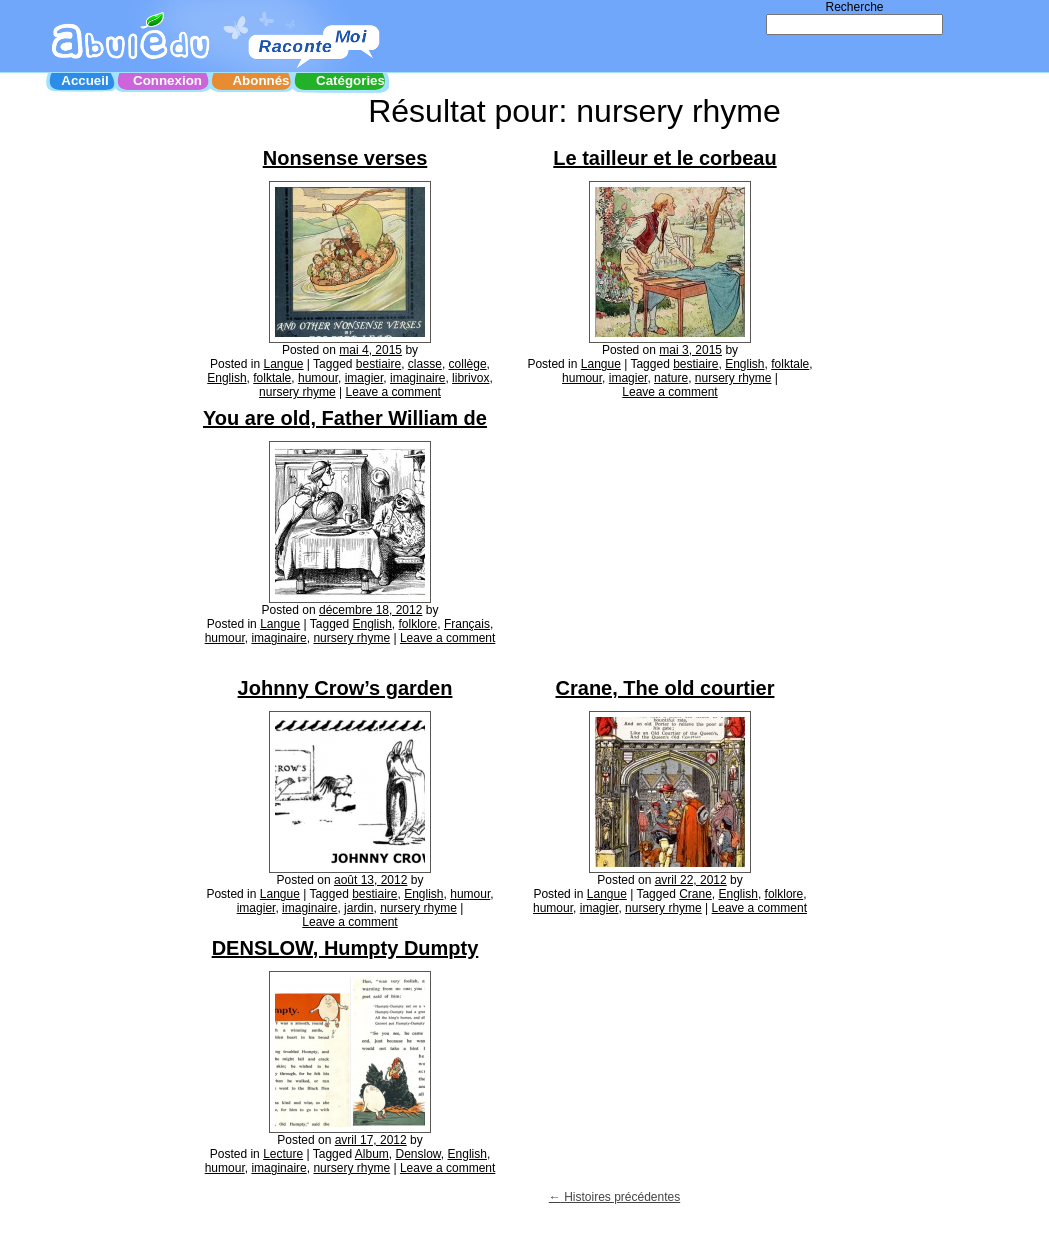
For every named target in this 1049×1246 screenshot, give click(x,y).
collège (468, 364)
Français (467, 624)
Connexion (167, 80)
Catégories (350, 80)
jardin (358, 908)
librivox (470, 378)
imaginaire (417, 378)
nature (671, 378)
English (226, 378)
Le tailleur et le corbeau (664, 158)
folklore (418, 624)
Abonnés (260, 80)
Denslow (418, 1154)
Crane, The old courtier (665, 688)
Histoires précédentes (614, 1197)
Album (372, 1154)
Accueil (84, 80)
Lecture (283, 1154)
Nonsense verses (345, 158)
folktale (272, 378)
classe (425, 364)
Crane (695, 894)
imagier (364, 378)
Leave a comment (393, 392)
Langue (283, 364)
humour (318, 378)
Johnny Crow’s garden (345, 688)
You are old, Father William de (345, 418)
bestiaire (378, 364)
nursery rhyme (297, 392)
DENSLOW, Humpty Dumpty (345, 948)
